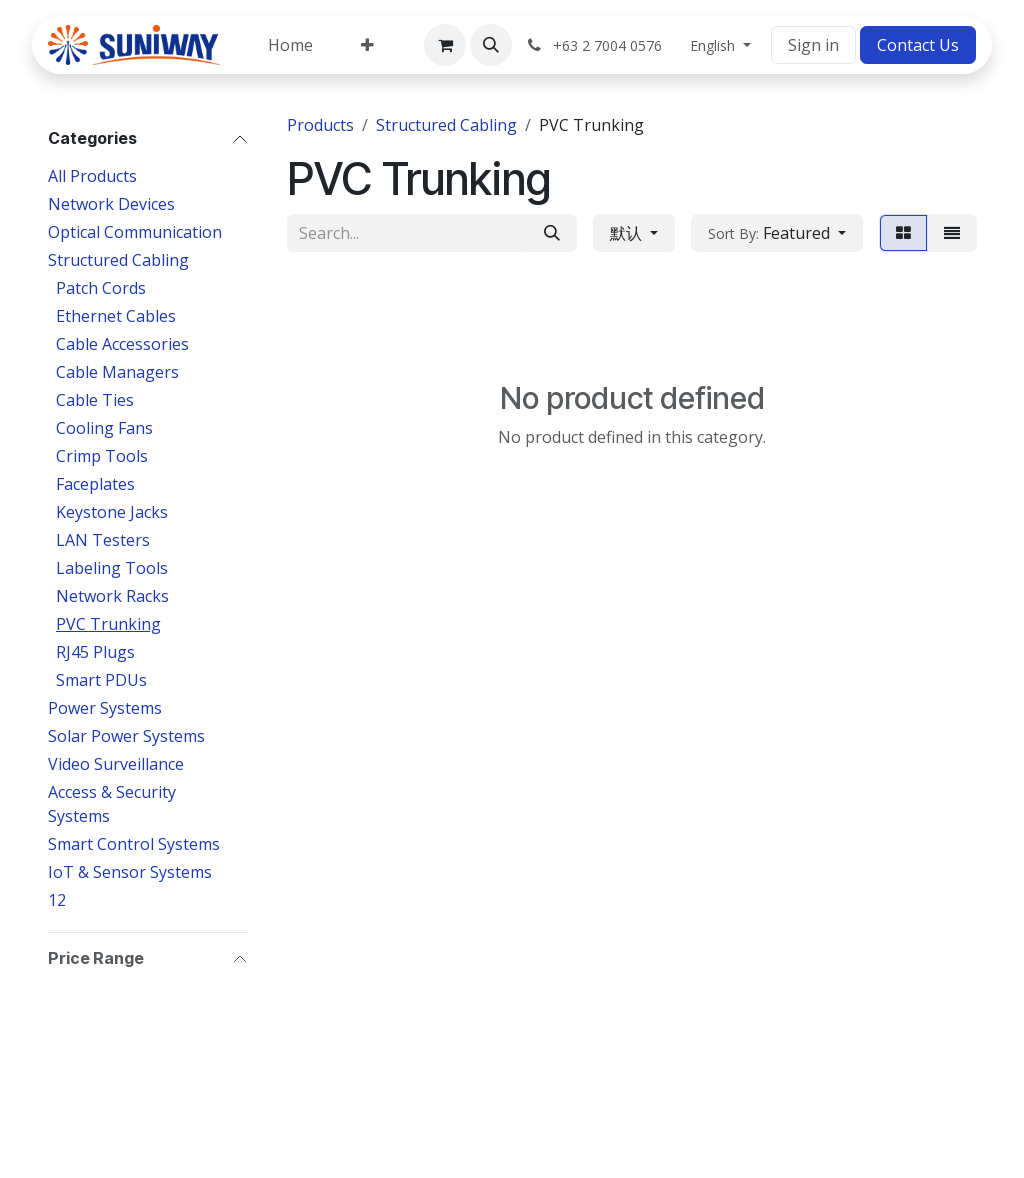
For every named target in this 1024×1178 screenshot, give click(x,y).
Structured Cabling (118, 260)
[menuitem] (290, 45)
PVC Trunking (108, 624)
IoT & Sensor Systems (130, 872)
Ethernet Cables (116, 316)
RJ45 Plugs (95, 652)
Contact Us (918, 45)
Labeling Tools (112, 568)
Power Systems (105, 708)
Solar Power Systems (126, 736)
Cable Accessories (122, 344)
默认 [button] (628, 233)
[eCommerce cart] (445, 45)
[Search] (552, 233)
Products (320, 125)
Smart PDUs (101, 680)
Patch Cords (101, 288)
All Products (92, 176)
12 (57, 900)
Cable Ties (95, 400)
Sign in (813, 45)
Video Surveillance (116, 764)
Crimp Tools (102, 456)
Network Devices (111, 204)
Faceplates (95, 484)
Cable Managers (117, 372)
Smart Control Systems (134, 844)
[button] (491, 45)
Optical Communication (135, 232)
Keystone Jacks (112, 512)
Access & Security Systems (112, 804)
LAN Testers (103, 540)
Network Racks (112, 596)
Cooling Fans (104, 428)
